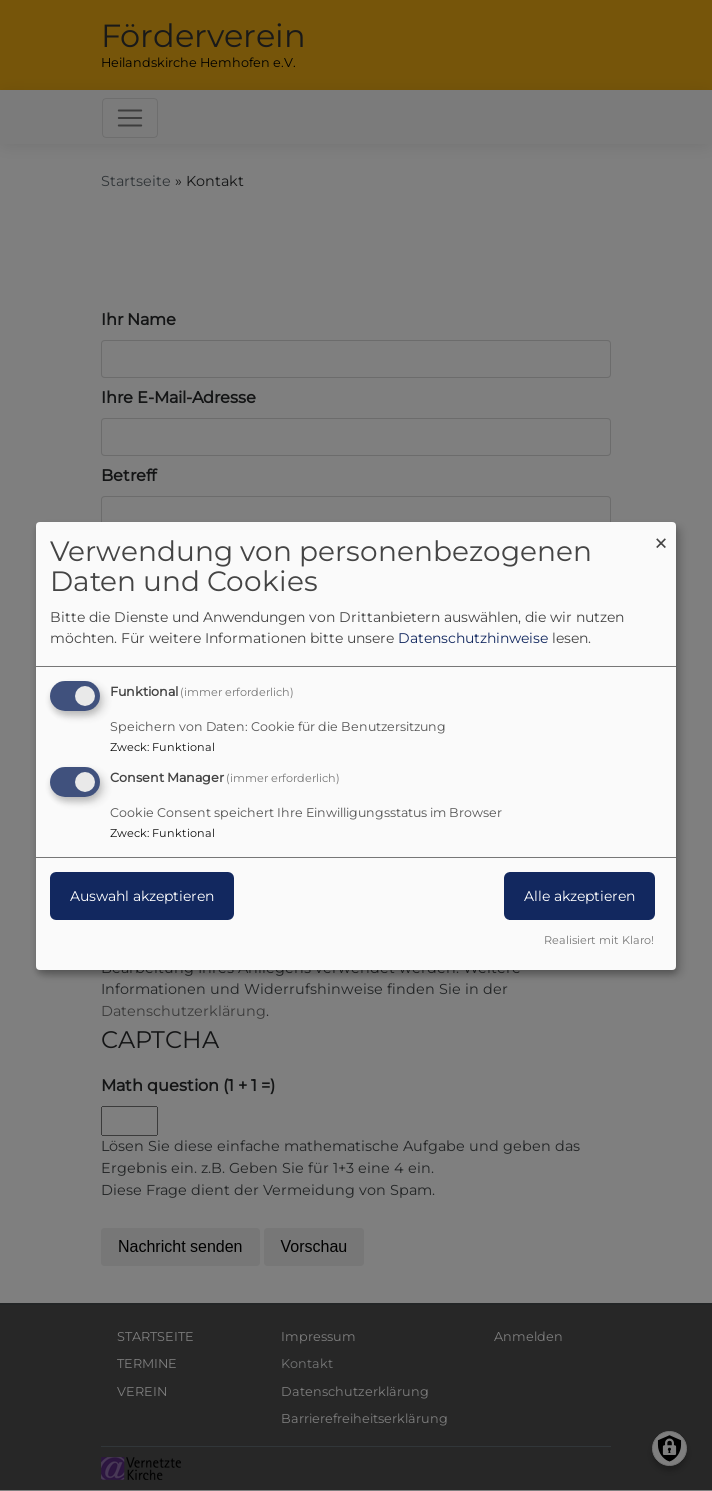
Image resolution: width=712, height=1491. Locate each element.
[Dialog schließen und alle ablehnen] (661, 533)
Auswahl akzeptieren (142, 896)
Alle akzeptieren (579, 896)
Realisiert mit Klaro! (599, 940)
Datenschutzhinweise (473, 638)
